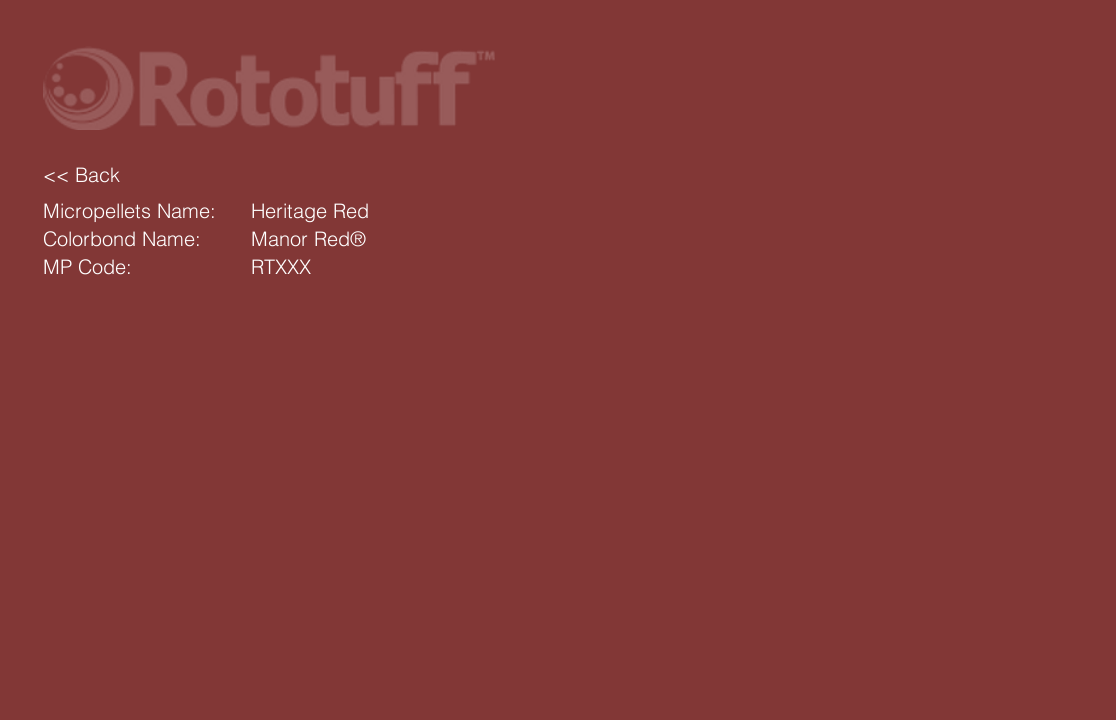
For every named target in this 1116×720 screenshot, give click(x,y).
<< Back (81, 174)
